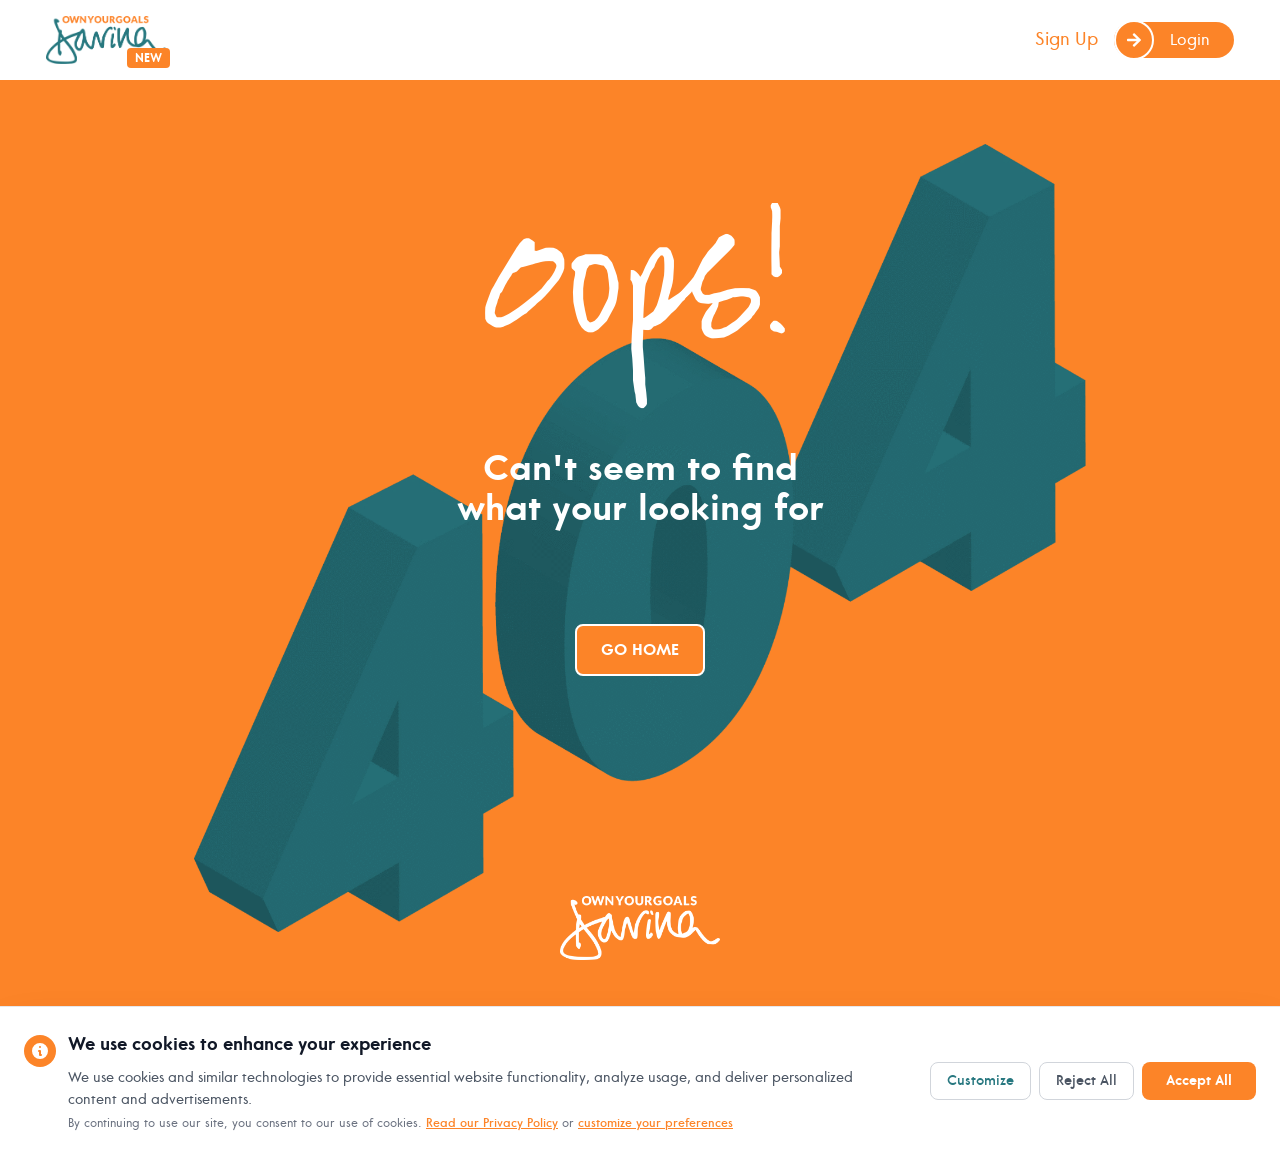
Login (1162, 40)
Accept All (1199, 1080)
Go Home (640, 650)
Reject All (1086, 1080)
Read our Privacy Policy (492, 1123)
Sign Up (1066, 39)
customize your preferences (655, 1123)
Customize (980, 1080)
